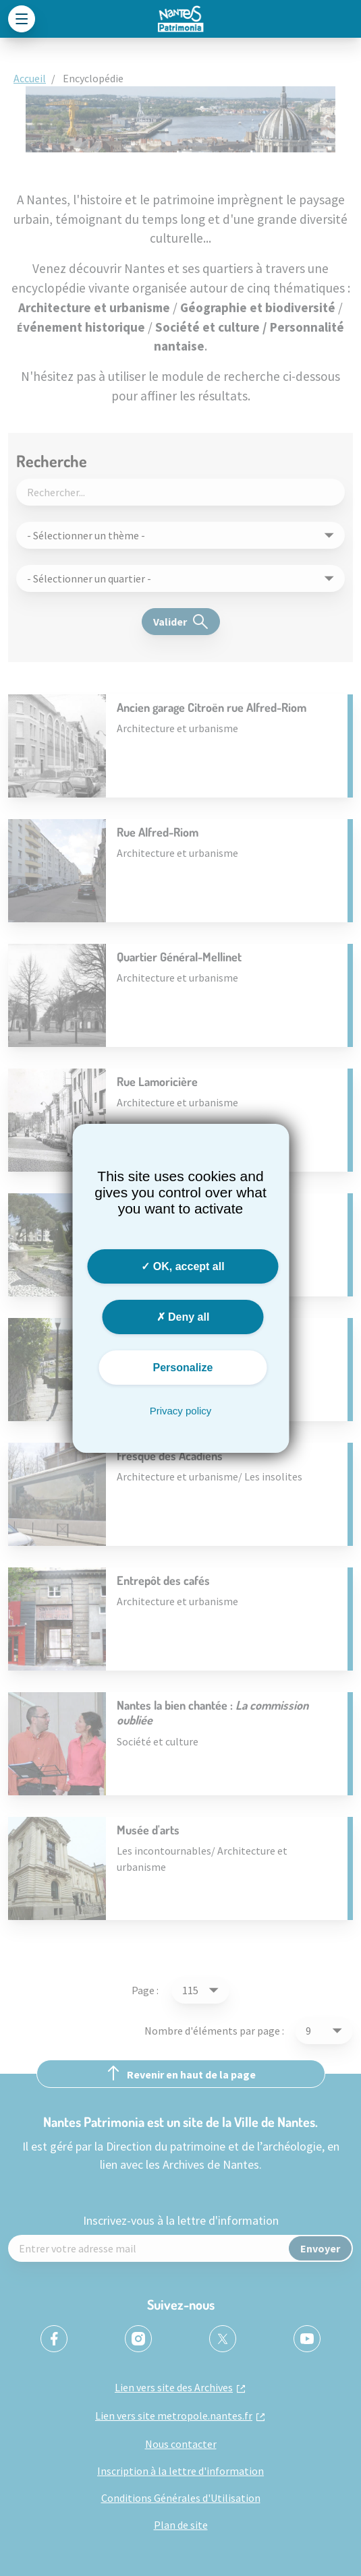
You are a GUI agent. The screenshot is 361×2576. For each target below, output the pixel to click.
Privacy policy (181, 1410)
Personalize (183, 1367)
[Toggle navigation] (21, 18)
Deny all (183, 1317)
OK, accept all (182, 1265)
